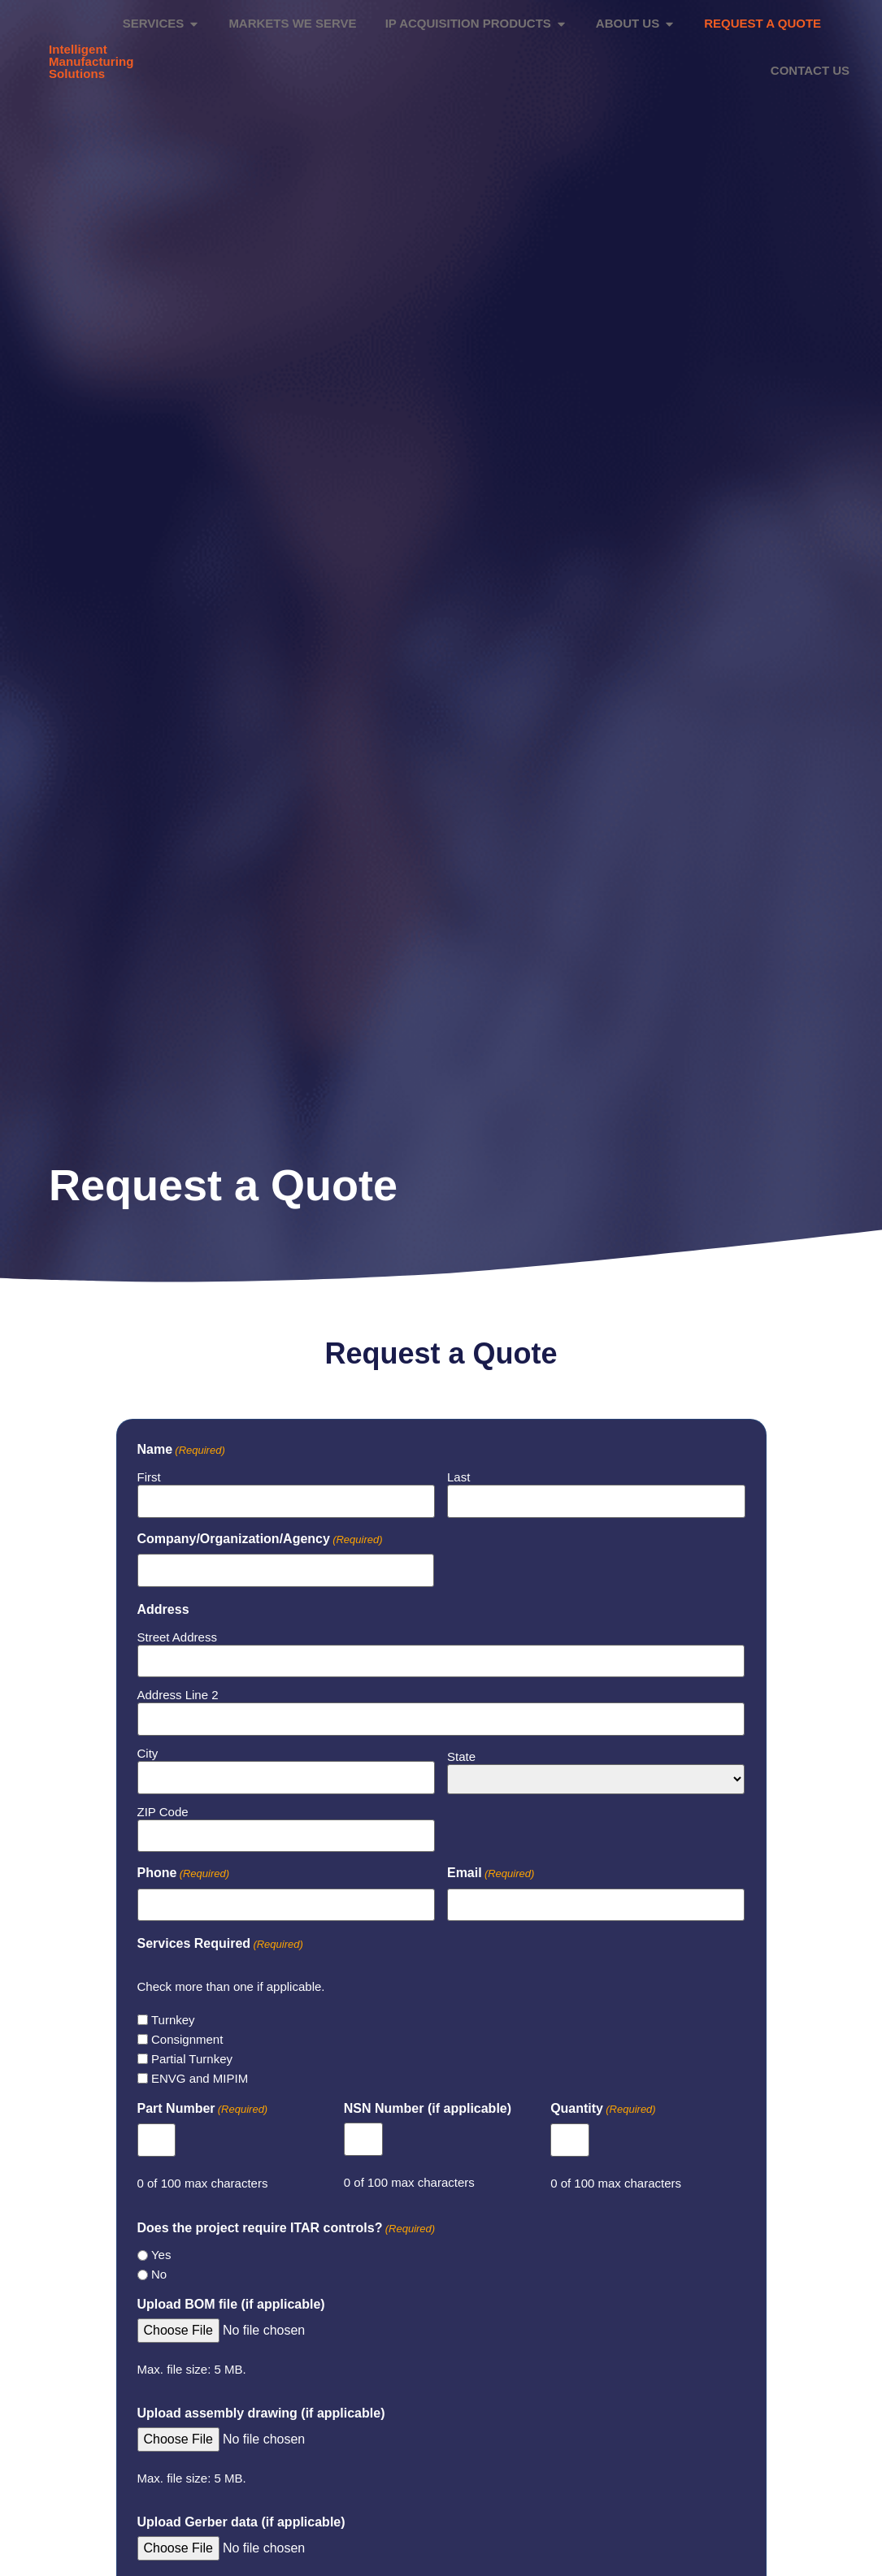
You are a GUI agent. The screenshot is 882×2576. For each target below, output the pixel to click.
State (461, 1749)
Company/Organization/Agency (260, 1533)
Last (458, 1470)
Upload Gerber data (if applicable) (241, 2514)
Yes (161, 2247)
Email (490, 1867)
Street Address (177, 1630)
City (148, 1747)
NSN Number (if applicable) (427, 2101)
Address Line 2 (178, 1688)
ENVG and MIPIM (199, 2071)
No (159, 2267)
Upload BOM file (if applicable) (231, 2297)
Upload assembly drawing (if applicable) (261, 2406)
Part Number (202, 2102)
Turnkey (173, 2012)
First (149, 1470)
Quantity (603, 2102)
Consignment (187, 2032)
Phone (183, 1867)
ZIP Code (163, 1804)
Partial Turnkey (191, 2051)
